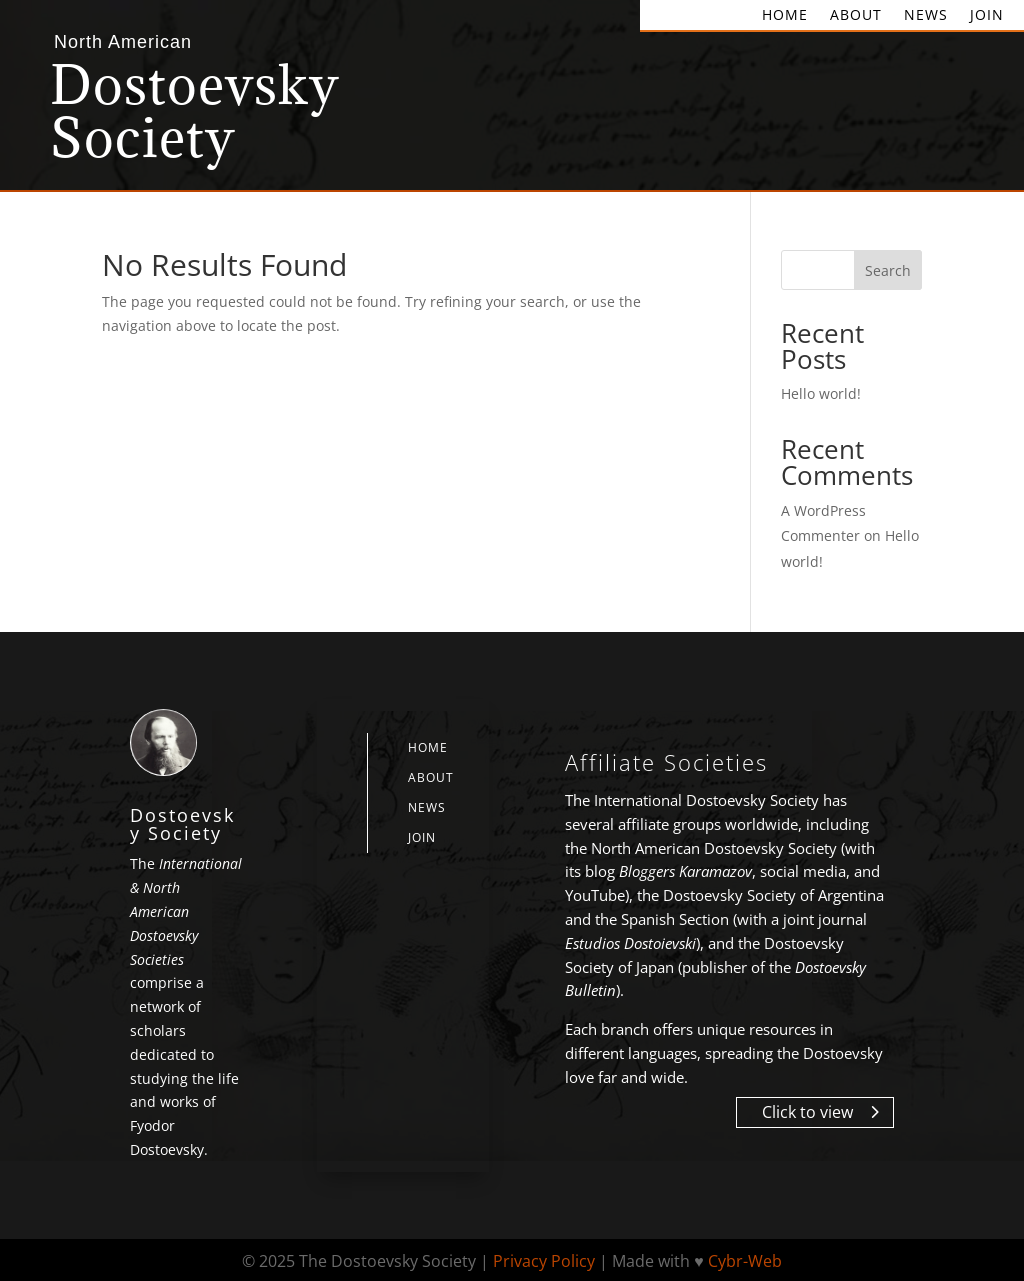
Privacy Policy (544, 1261)
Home (785, 16)
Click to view (807, 1112)
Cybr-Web (745, 1261)
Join (987, 16)
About (856, 16)
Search (888, 270)
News (926, 16)
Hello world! (821, 393)
